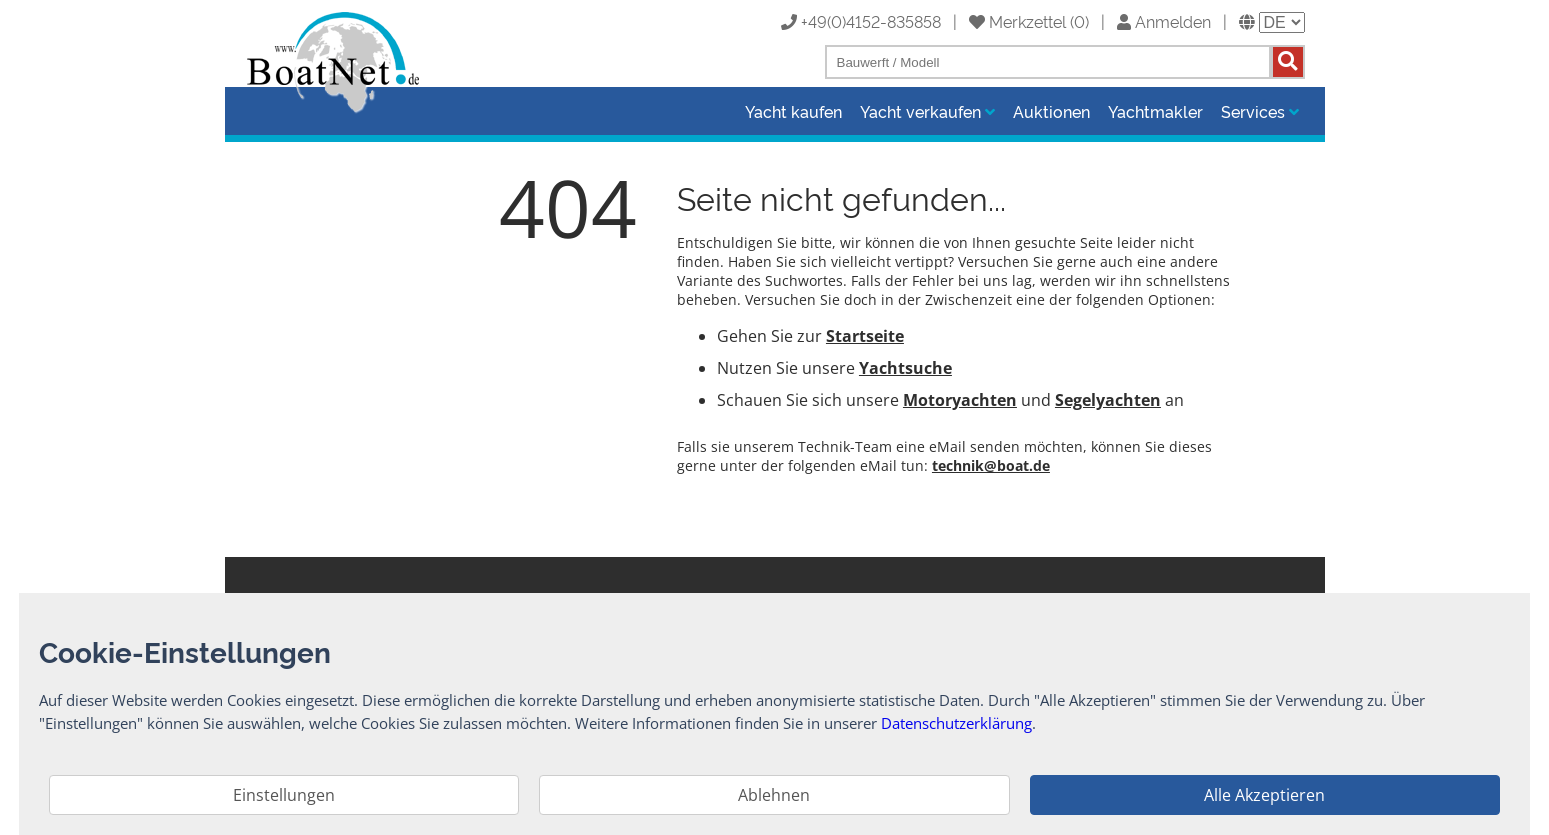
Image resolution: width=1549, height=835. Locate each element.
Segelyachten (1108, 400)
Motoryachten (960, 400)
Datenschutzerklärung (956, 723)
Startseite (865, 336)
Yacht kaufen (793, 111)
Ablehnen (774, 795)
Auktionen (1051, 111)
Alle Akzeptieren (1264, 795)
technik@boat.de (991, 465)
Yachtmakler (1155, 111)
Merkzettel (1017, 21)
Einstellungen (284, 795)
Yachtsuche (905, 368)
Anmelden (1164, 21)
